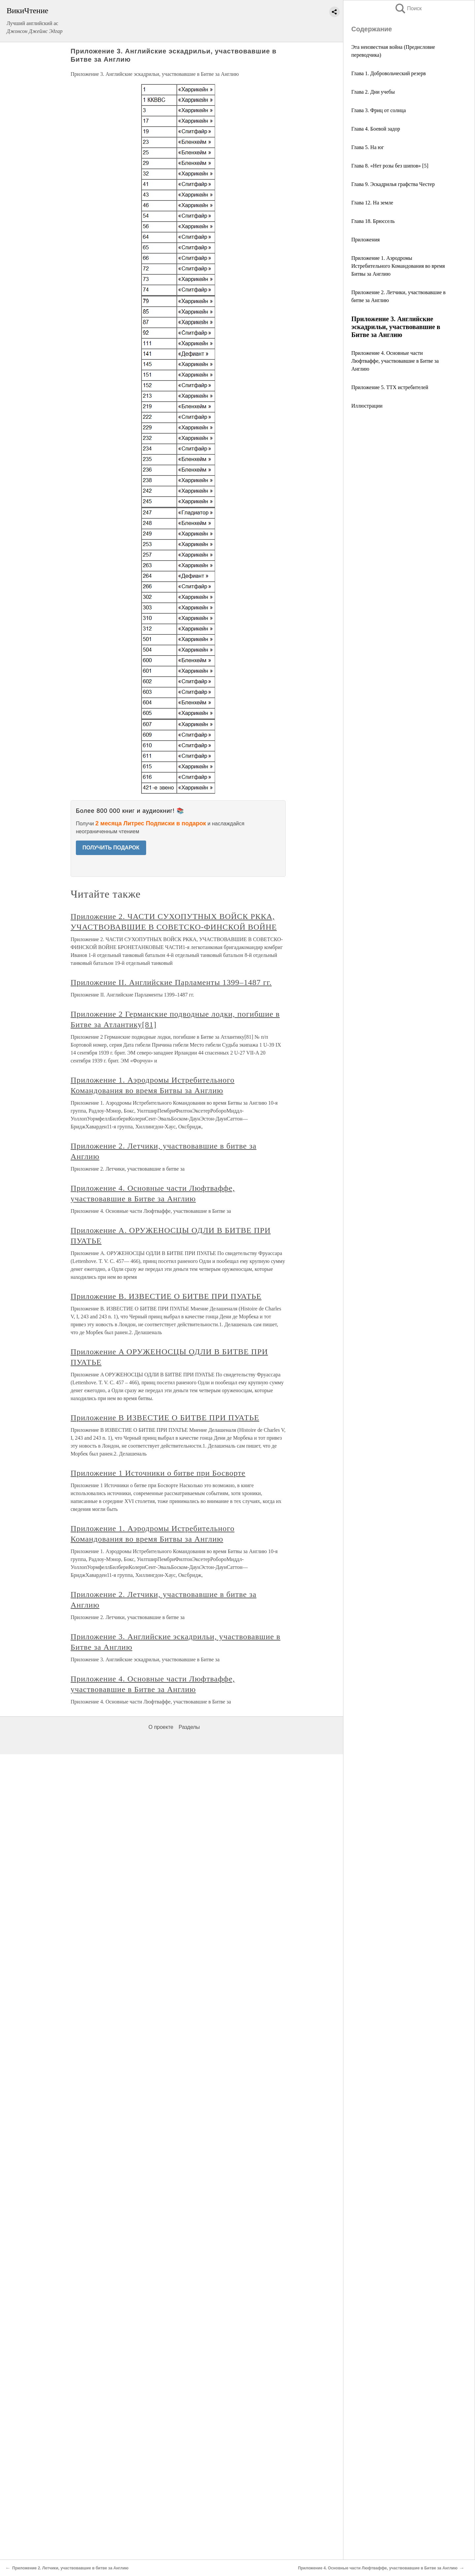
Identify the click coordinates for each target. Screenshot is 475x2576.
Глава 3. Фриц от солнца (378, 110)
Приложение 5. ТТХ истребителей (389, 387)
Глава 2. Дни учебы (373, 92)
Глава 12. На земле (372, 202)
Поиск (408, 8)
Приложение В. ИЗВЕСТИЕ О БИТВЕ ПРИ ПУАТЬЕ (166, 1296)
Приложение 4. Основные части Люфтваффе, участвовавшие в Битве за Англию (395, 361)
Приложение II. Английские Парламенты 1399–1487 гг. (171, 982)
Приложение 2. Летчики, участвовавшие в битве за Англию (70, 2568)
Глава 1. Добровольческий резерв (388, 73)
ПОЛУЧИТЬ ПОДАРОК (111, 847)
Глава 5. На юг (367, 147)
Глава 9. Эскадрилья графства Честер (393, 184)
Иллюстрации (367, 406)
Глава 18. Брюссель (373, 221)
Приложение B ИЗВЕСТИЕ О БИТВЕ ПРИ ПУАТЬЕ (165, 1417)
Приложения (365, 239)
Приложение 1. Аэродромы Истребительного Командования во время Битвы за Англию (398, 266)
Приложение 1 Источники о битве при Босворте (158, 1473)
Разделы (189, 1727)
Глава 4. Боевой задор (375, 129)
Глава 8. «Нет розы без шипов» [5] (389, 166)
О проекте (160, 1727)
